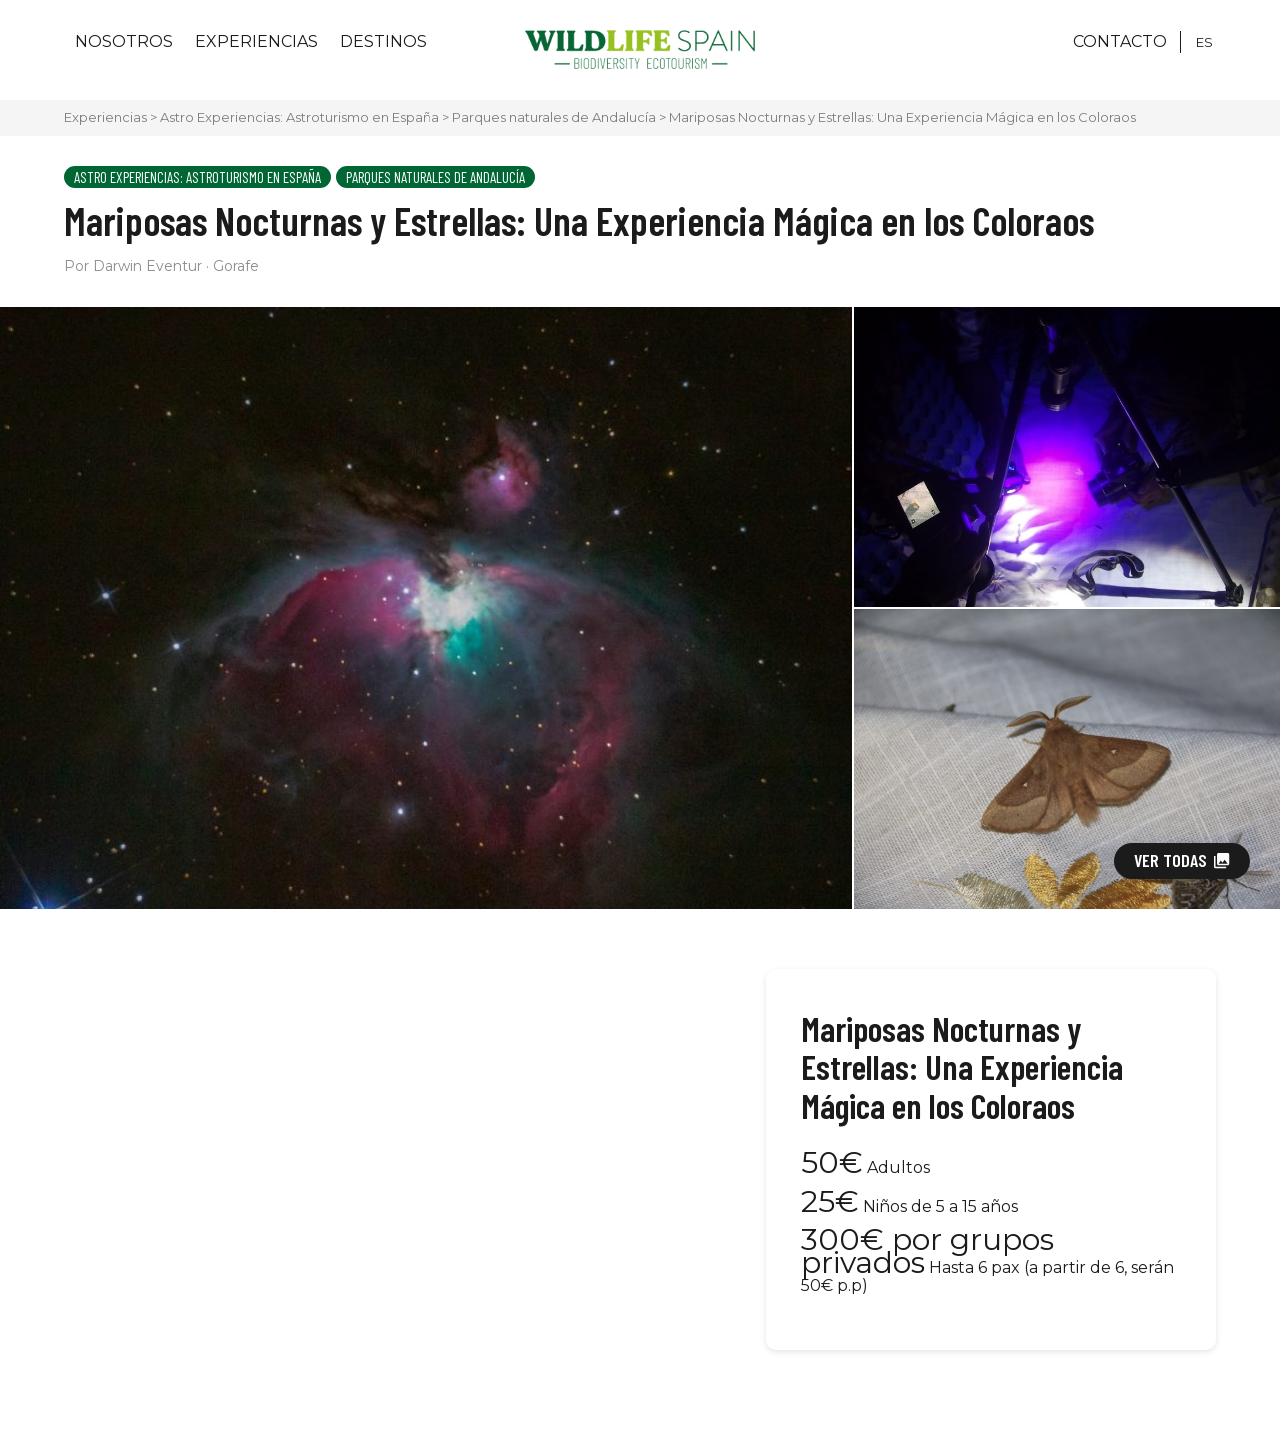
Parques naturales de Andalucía (554, 117)
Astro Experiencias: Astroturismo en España (299, 117)
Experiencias (256, 41)
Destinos (383, 41)
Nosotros (124, 41)
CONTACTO (1120, 41)
